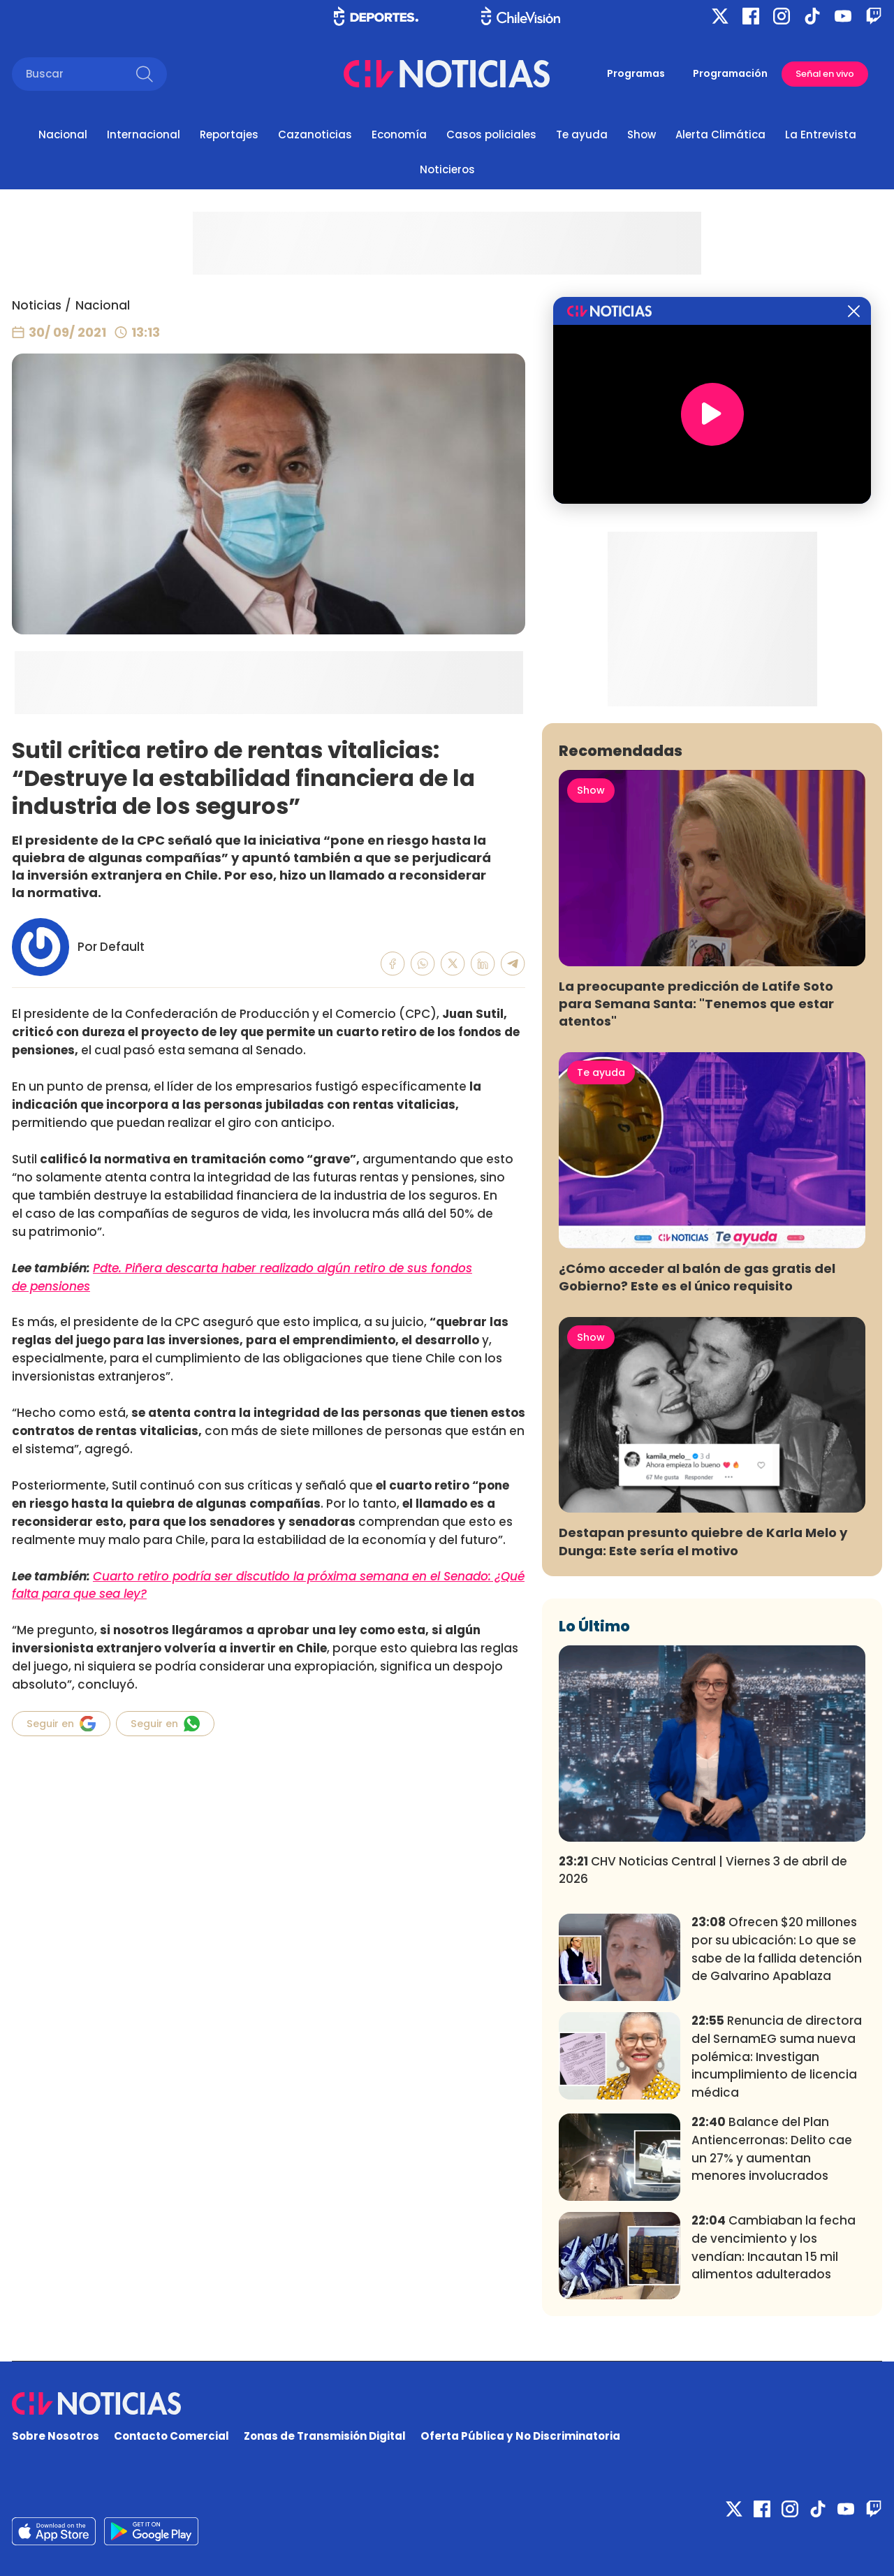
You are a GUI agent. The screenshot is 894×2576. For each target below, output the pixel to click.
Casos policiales (491, 134)
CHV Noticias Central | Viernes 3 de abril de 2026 (703, 1870)
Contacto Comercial (171, 2436)
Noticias (36, 305)
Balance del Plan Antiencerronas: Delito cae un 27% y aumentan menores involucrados (771, 2148)
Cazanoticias (315, 134)
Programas (636, 73)
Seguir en (61, 1724)
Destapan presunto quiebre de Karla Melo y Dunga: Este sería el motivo (703, 1541)
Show (641, 134)
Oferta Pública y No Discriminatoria (520, 2436)
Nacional (62, 134)
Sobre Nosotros (55, 2436)
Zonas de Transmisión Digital (325, 2436)
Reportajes (229, 134)
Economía (399, 134)
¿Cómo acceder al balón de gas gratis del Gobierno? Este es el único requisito (697, 1277)
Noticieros (447, 169)
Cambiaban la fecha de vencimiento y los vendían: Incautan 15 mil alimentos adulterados (773, 2247)
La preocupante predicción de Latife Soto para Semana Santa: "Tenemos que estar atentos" (696, 1003)
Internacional (143, 134)
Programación (730, 73)
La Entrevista (820, 134)
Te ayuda (582, 134)
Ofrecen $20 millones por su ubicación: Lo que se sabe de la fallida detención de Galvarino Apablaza (776, 1949)
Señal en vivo (825, 73)
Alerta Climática (720, 134)
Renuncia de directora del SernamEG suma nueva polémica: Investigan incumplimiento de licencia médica (776, 2056)
